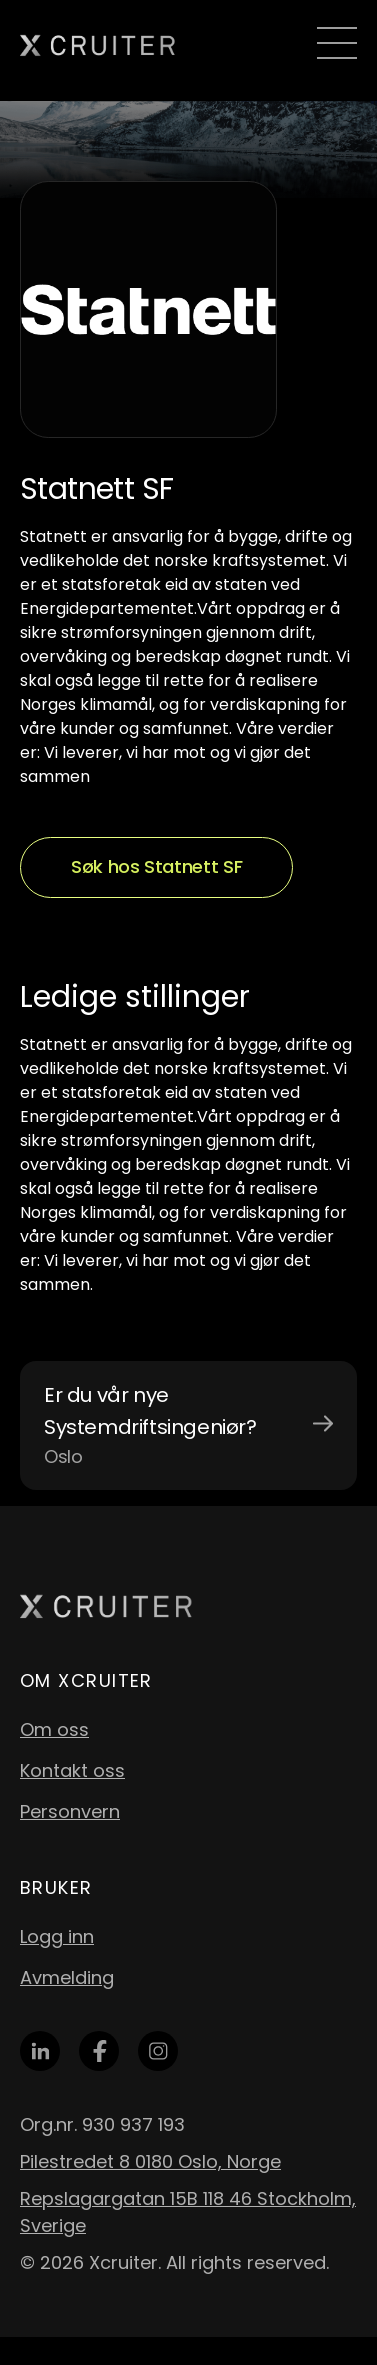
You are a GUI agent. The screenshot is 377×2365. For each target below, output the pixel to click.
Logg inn (57, 1936)
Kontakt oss (72, 1770)
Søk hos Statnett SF (156, 866)
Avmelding (67, 1977)
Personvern (70, 1811)
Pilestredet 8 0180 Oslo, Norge (150, 2161)
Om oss (54, 1729)
